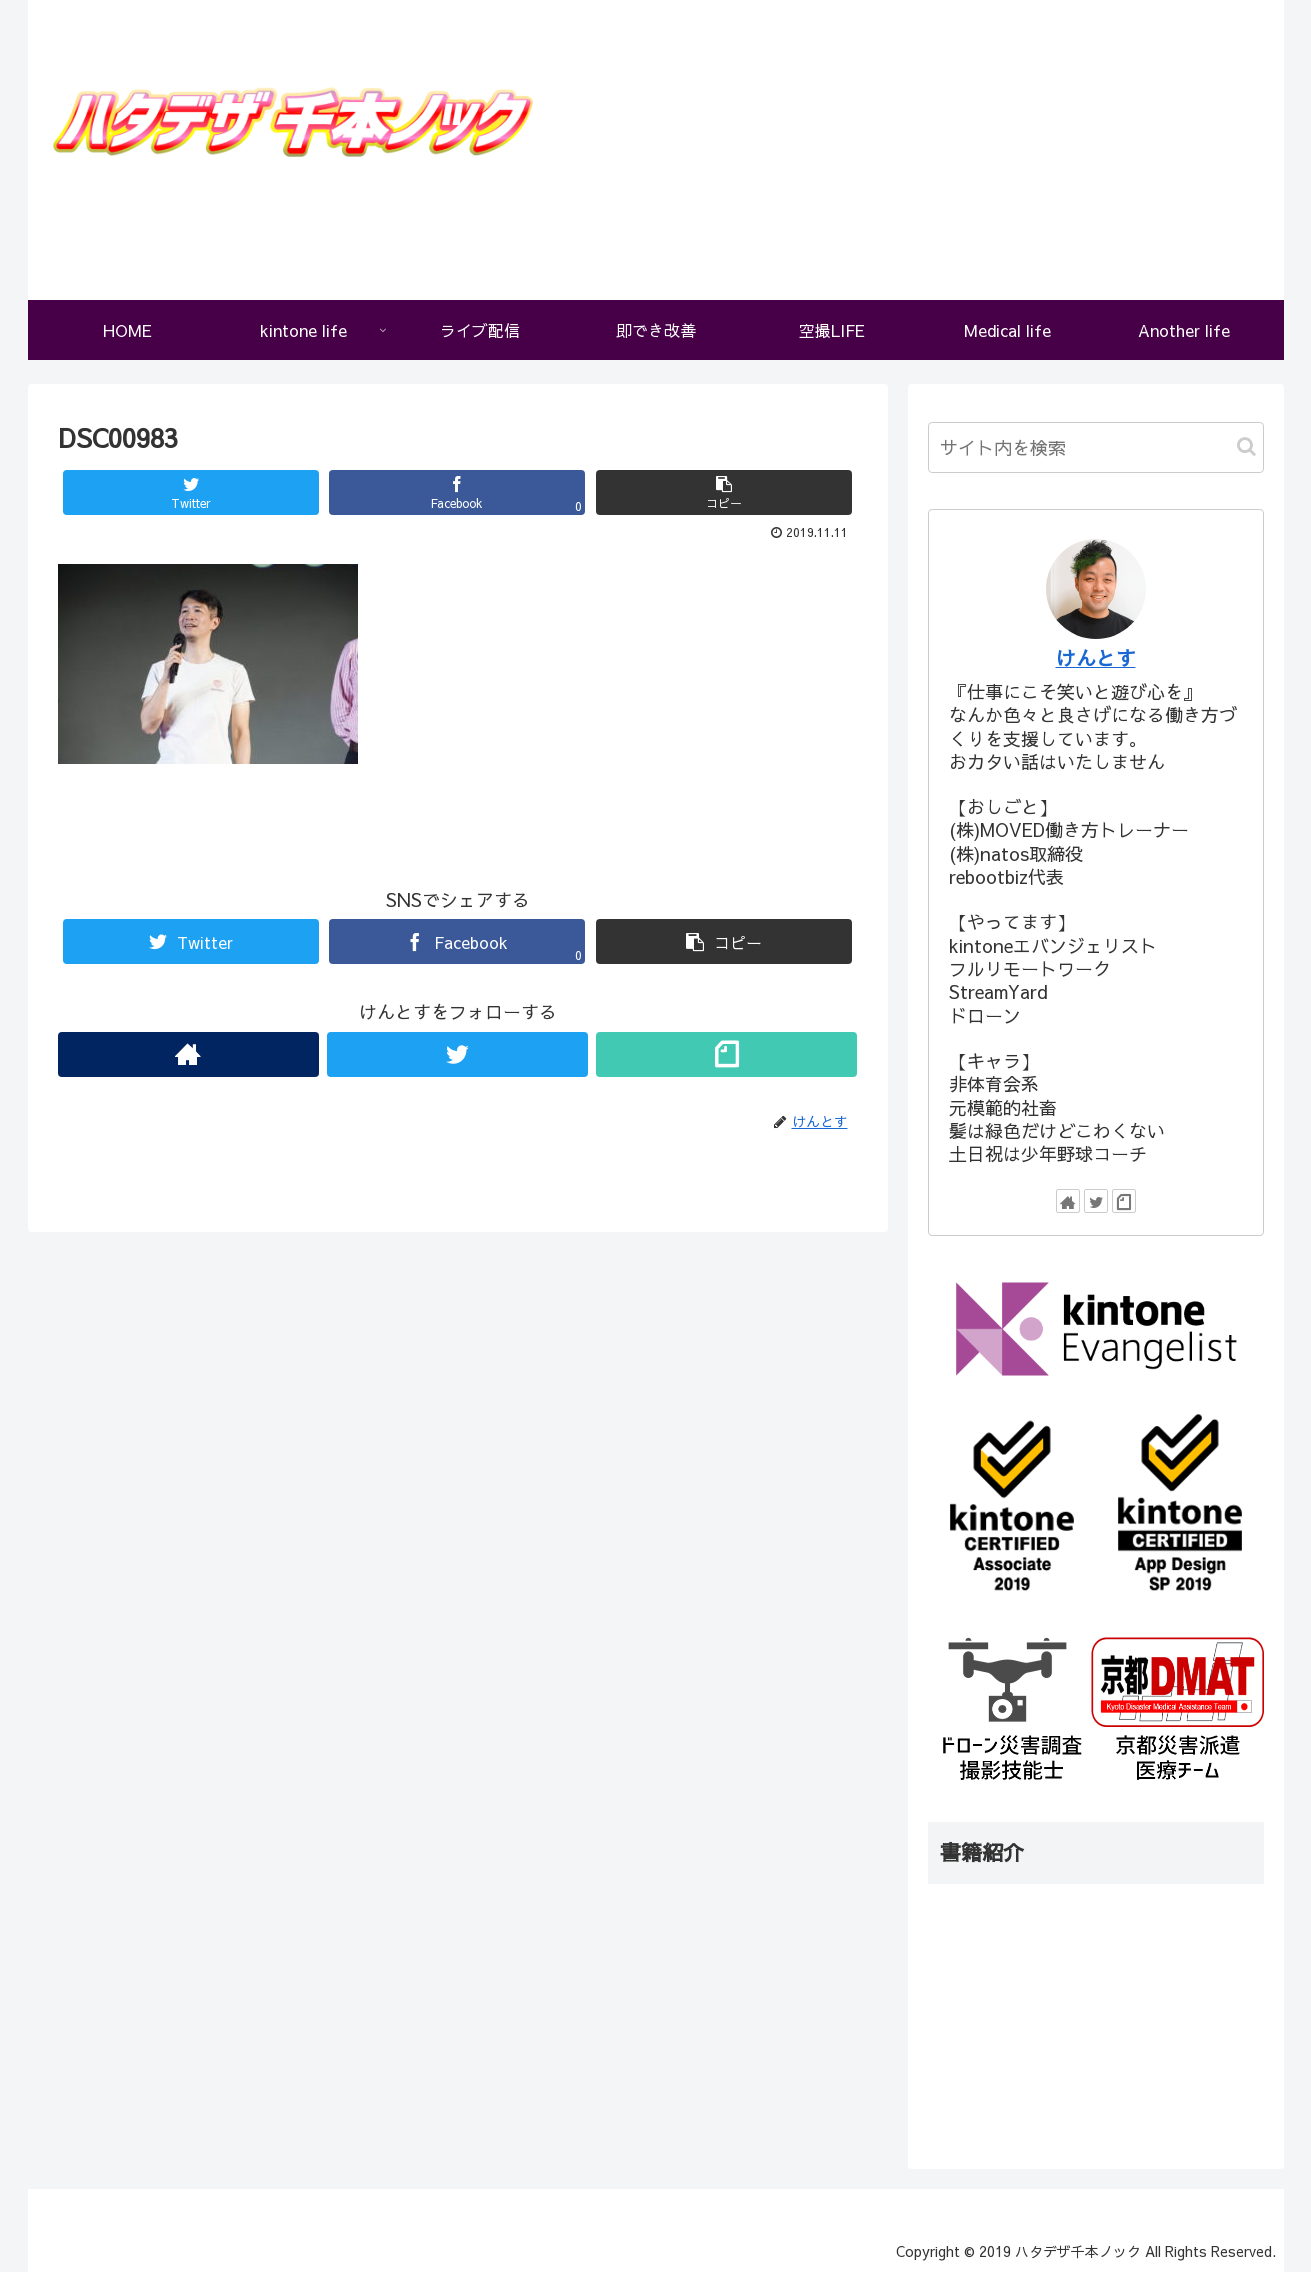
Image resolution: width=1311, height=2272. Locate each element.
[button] (1246, 446)
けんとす (1096, 657)
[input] (1096, 447)
